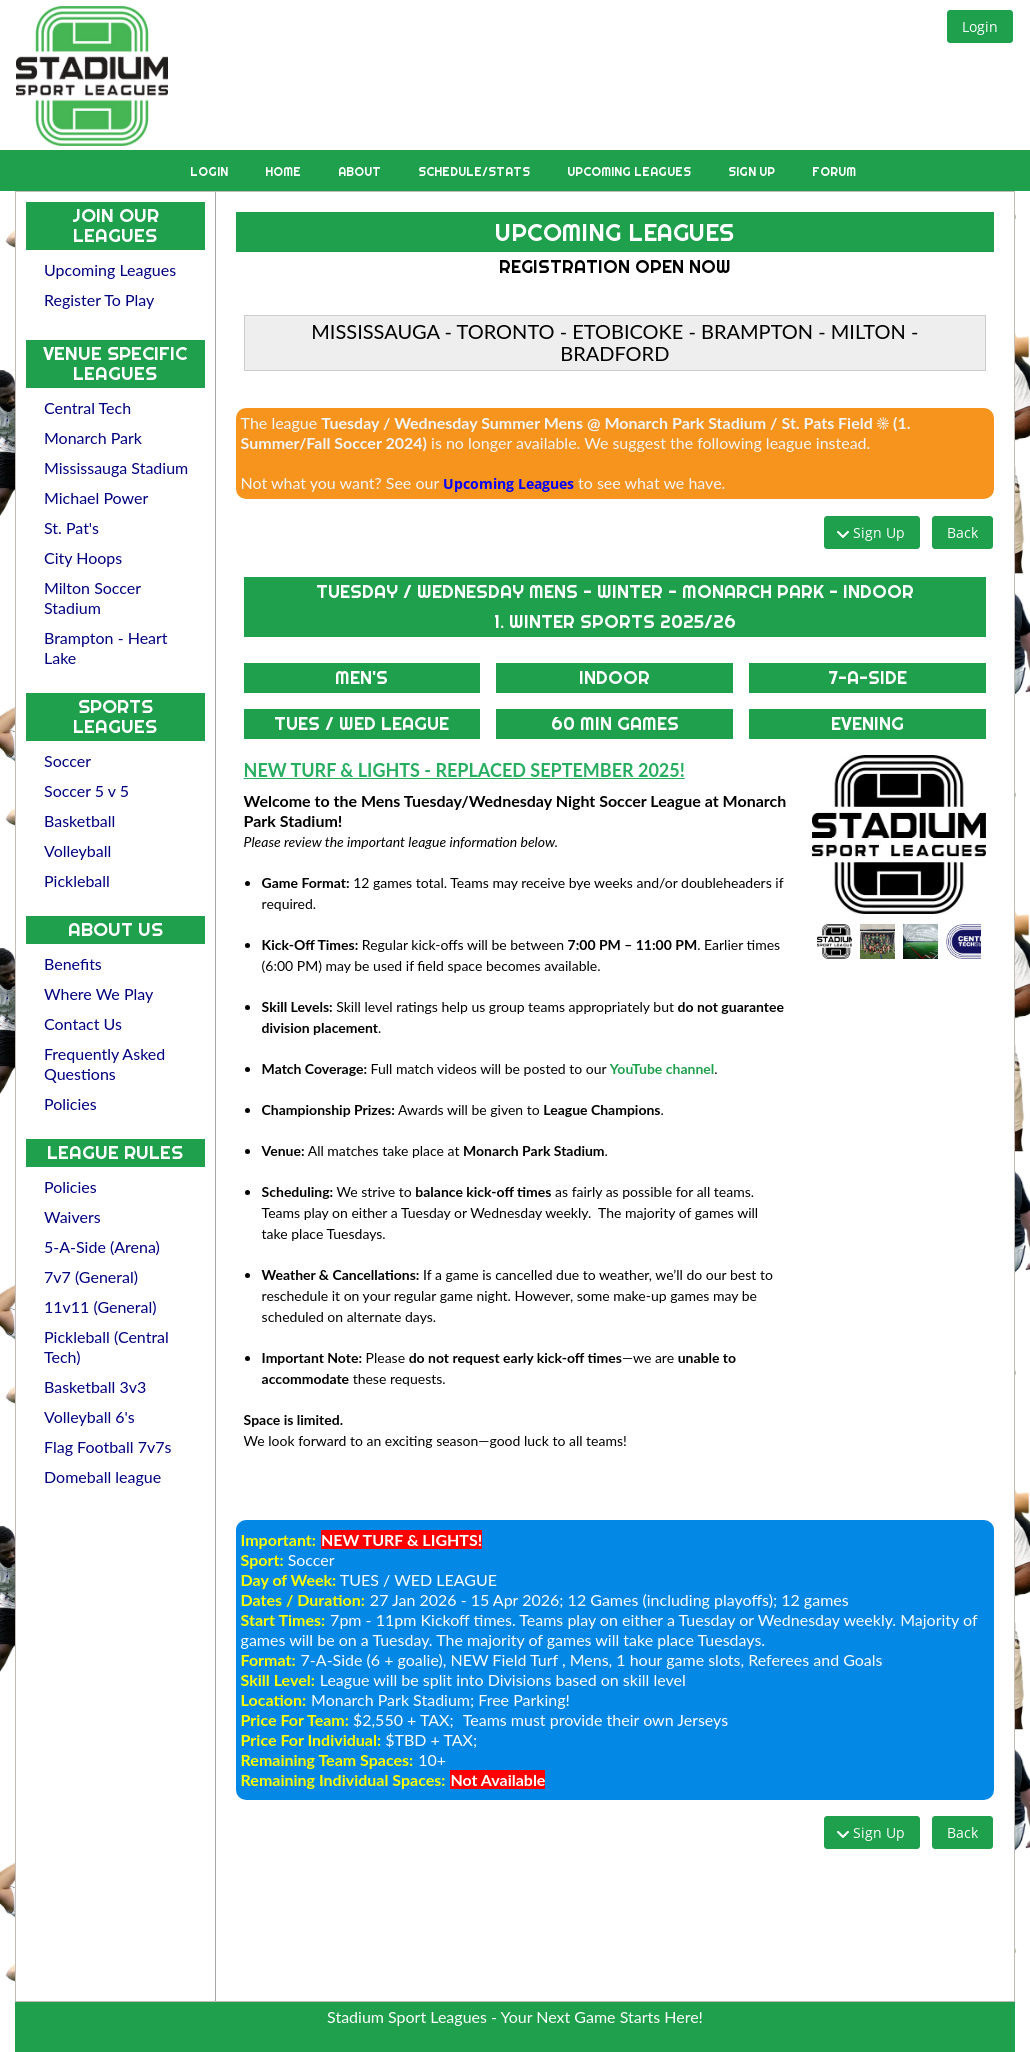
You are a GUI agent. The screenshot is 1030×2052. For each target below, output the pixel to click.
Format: (268, 1659)
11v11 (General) (100, 1306)
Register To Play (99, 299)
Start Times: (283, 1619)
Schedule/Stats (475, 171)
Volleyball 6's (89, 1416)
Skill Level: (278, 1679)
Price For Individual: (311, 1739)
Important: (278, 1539)
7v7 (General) (91, 1276)
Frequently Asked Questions (104, 1063)
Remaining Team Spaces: (327, 1759)
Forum (834, 171)
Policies (70, 1103)
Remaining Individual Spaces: (343, 1779)
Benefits (73, 963)
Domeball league (102, 1476)
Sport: (262, 1559)
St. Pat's (71, 527)
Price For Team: (295, 1719)
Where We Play (98, 993)
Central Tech (87, 407)
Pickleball (77, 880)
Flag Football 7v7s (107, 1446)
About (361, 171)
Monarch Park (93, 437)
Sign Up (753, 171)
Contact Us (83, 1023)
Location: (273, 1699)
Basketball (79, 820)
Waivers (72, 1216)
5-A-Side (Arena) (102, 1246)
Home (284, 171)
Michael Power (96, 497)
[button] (980, 26)
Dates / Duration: (303, 1599)
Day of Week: (289, 1579)
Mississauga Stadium (116, 467)
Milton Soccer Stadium (92, 597)
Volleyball (77, 850)
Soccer (67, 760)
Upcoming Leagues (630, 171)
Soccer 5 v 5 (86, 790)
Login (210, 171)
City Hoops (83, 557)
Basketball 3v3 (95, 1386)
